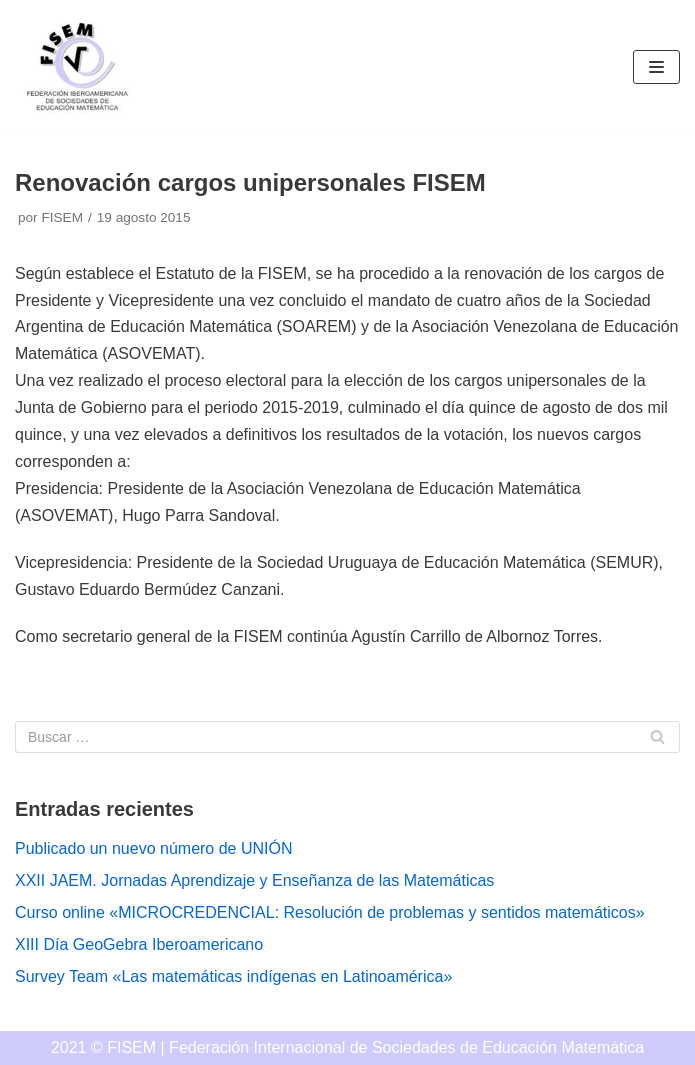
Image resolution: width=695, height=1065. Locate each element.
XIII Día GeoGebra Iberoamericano (139, 944)
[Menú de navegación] (656, 67)
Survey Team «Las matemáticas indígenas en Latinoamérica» (233, 976)
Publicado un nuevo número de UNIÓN (154, 848)
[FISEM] (75, 66)
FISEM (62, 217)
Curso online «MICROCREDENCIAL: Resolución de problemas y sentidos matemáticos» (330, 912)
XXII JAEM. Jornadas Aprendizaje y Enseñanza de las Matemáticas (254, 880)
